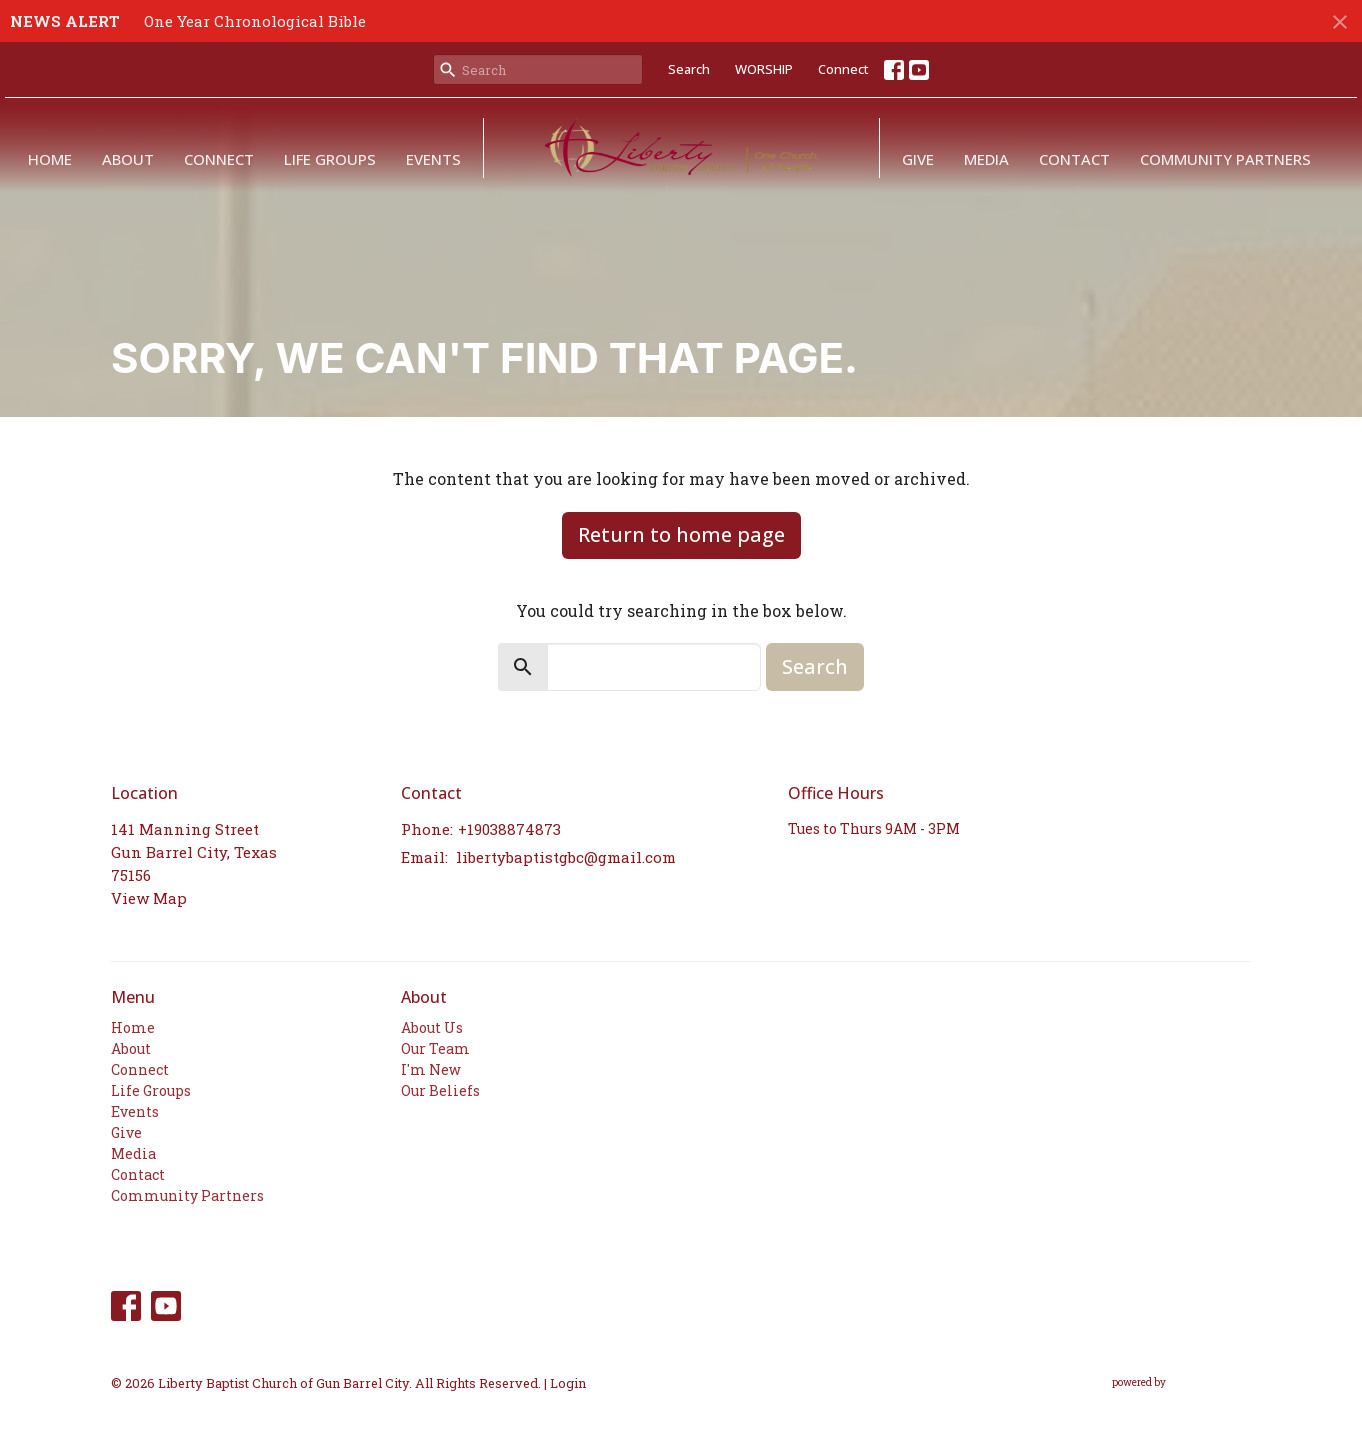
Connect (843, 69)
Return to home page (681, 534)
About (128, 159)
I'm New (431, 1069)
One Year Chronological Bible (255, 21)
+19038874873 (509, 829)
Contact (1074, 159)
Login (568, 1382)
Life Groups (330, 159)
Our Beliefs (440, 1090)
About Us (432, 1027)
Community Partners (1225, 159)
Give (918, 159)
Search (689, 69)
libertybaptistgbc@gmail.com (566, 857)
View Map (149, 898)
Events (433, 159)
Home (50, 159)
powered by (1181, 1382)
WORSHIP (764, 69)
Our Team (435, 1048)
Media (986, 159)
